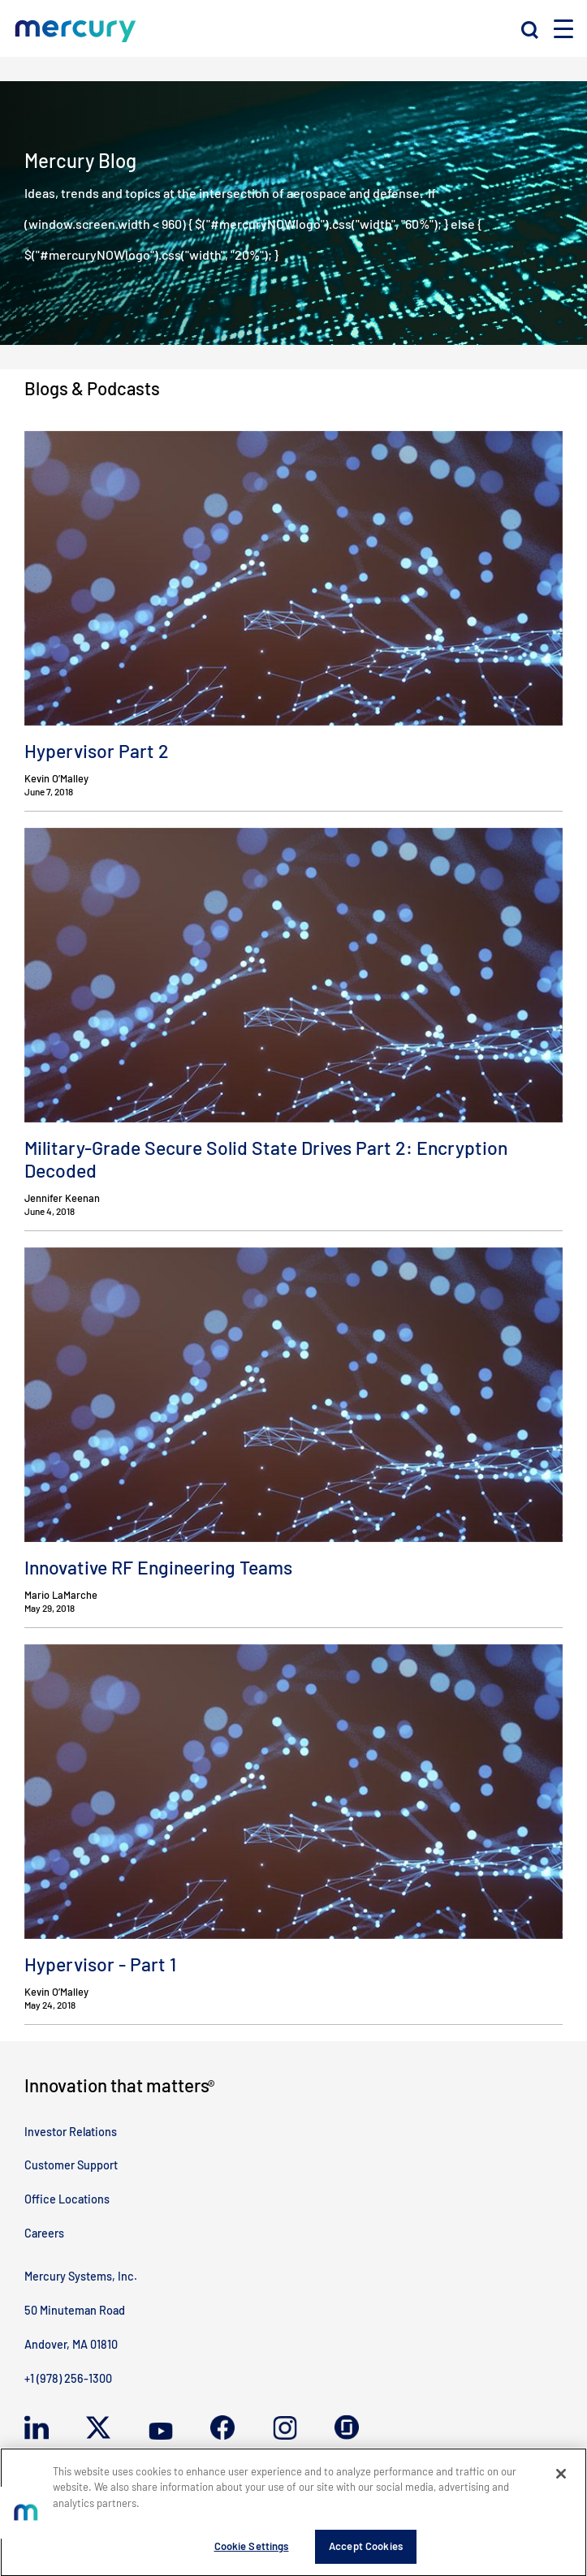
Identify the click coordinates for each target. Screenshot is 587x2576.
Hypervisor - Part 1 (100, 1964)
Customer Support (71, 2165)
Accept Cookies (366, 2551)
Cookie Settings (251, 2551)
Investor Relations (70, 2132)
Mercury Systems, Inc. (80, 2276)
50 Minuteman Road (74, 2310)
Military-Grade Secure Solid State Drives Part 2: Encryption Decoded (265, 1159)
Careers (44, 2233)
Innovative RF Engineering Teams (158, 1567)
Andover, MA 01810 (71, 2344)
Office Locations (67, 2199)
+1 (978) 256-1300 (68, 2378)
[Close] (561, 2478)
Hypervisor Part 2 (96, 750)
